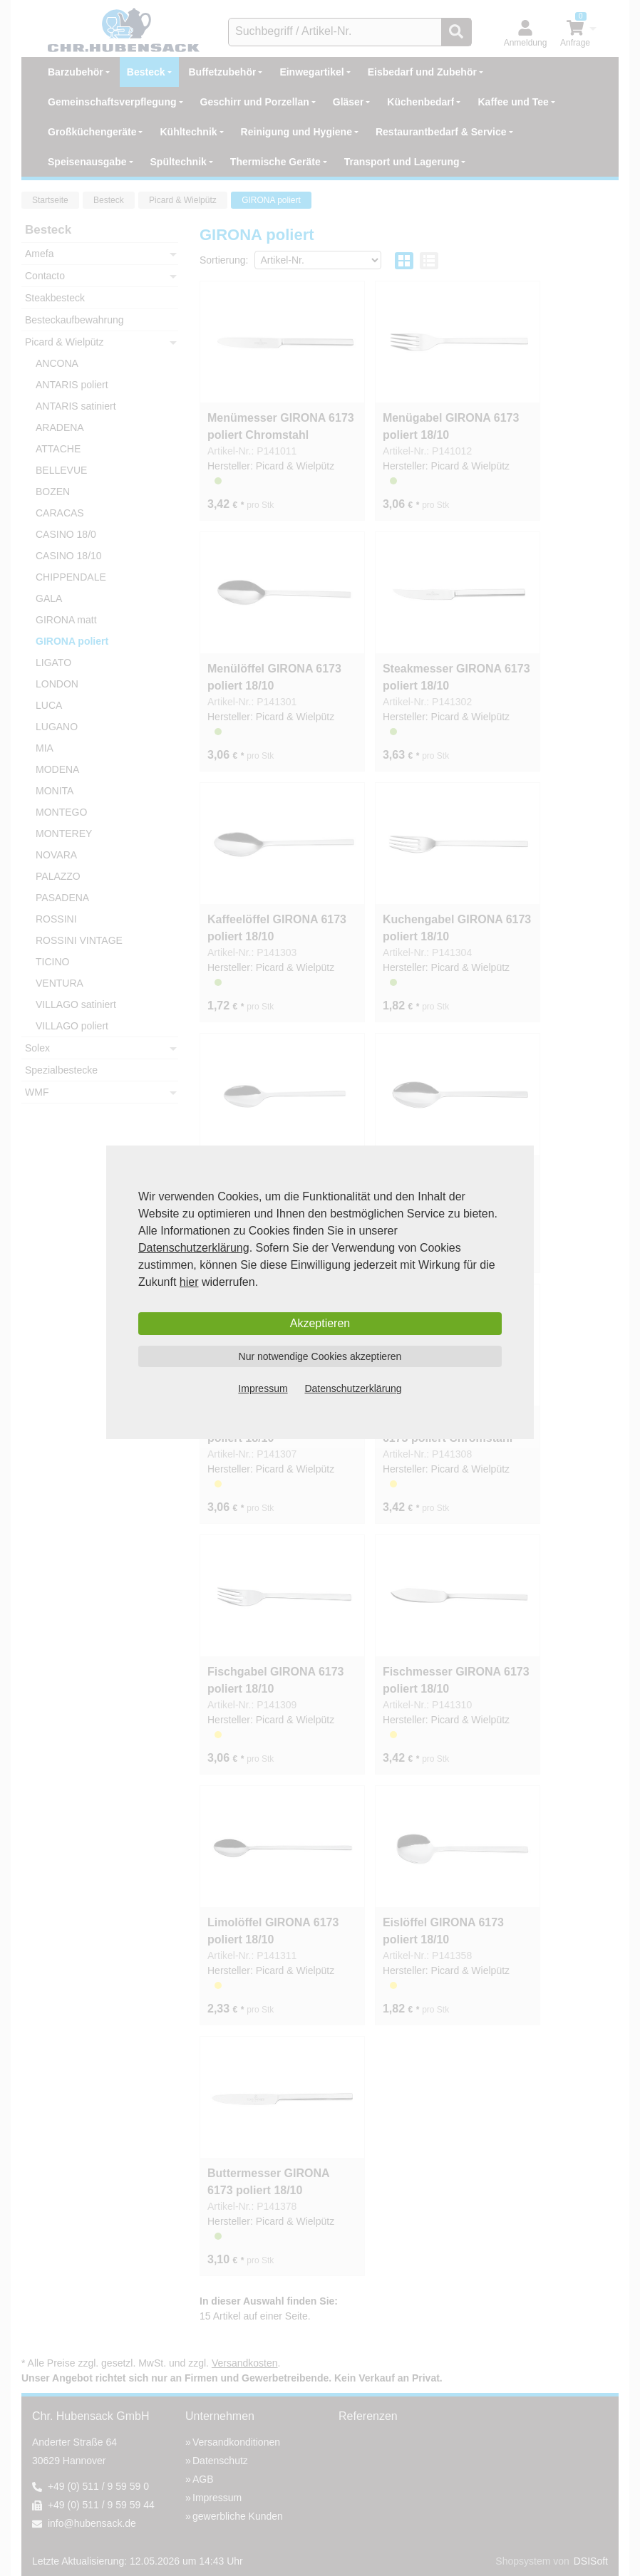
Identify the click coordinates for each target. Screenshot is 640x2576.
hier (189, 1282)
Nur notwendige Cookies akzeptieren (320, 1356)
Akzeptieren (320, 1323)
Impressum (262, 1388)
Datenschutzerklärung (193, 1248)
